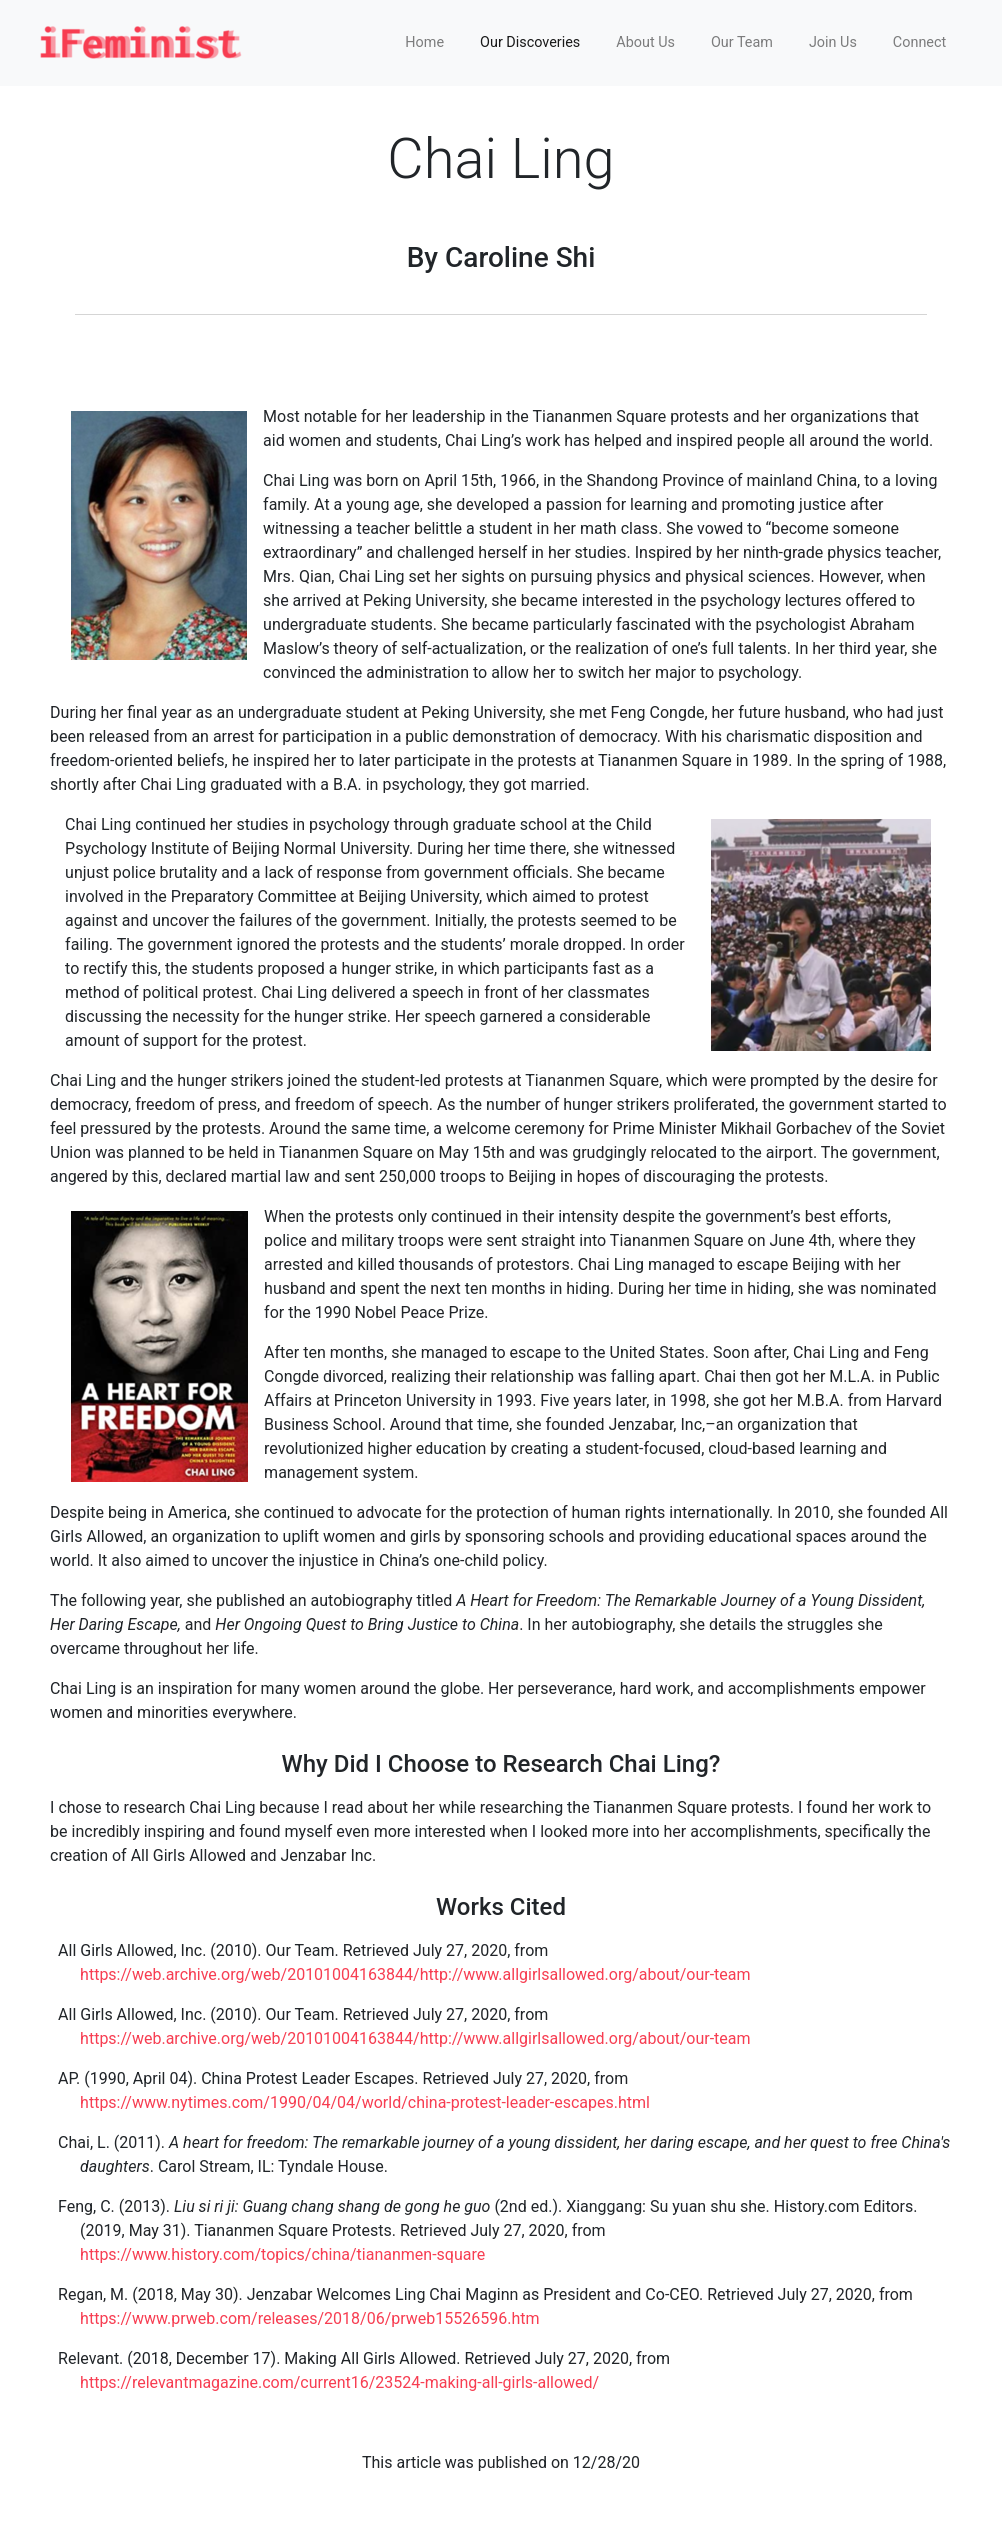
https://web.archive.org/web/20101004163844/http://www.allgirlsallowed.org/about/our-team (415, 1974)
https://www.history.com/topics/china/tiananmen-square (282, 2254)
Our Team (742, 42)
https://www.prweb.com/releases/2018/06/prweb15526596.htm (309, 2318)
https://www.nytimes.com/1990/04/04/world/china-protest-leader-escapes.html (365, 2102)
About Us (645, 42)
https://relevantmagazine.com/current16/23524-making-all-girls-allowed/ (339, 2382)
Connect (919, 42)
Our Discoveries (530, 42)
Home (424, 42)
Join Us (833, 42)
